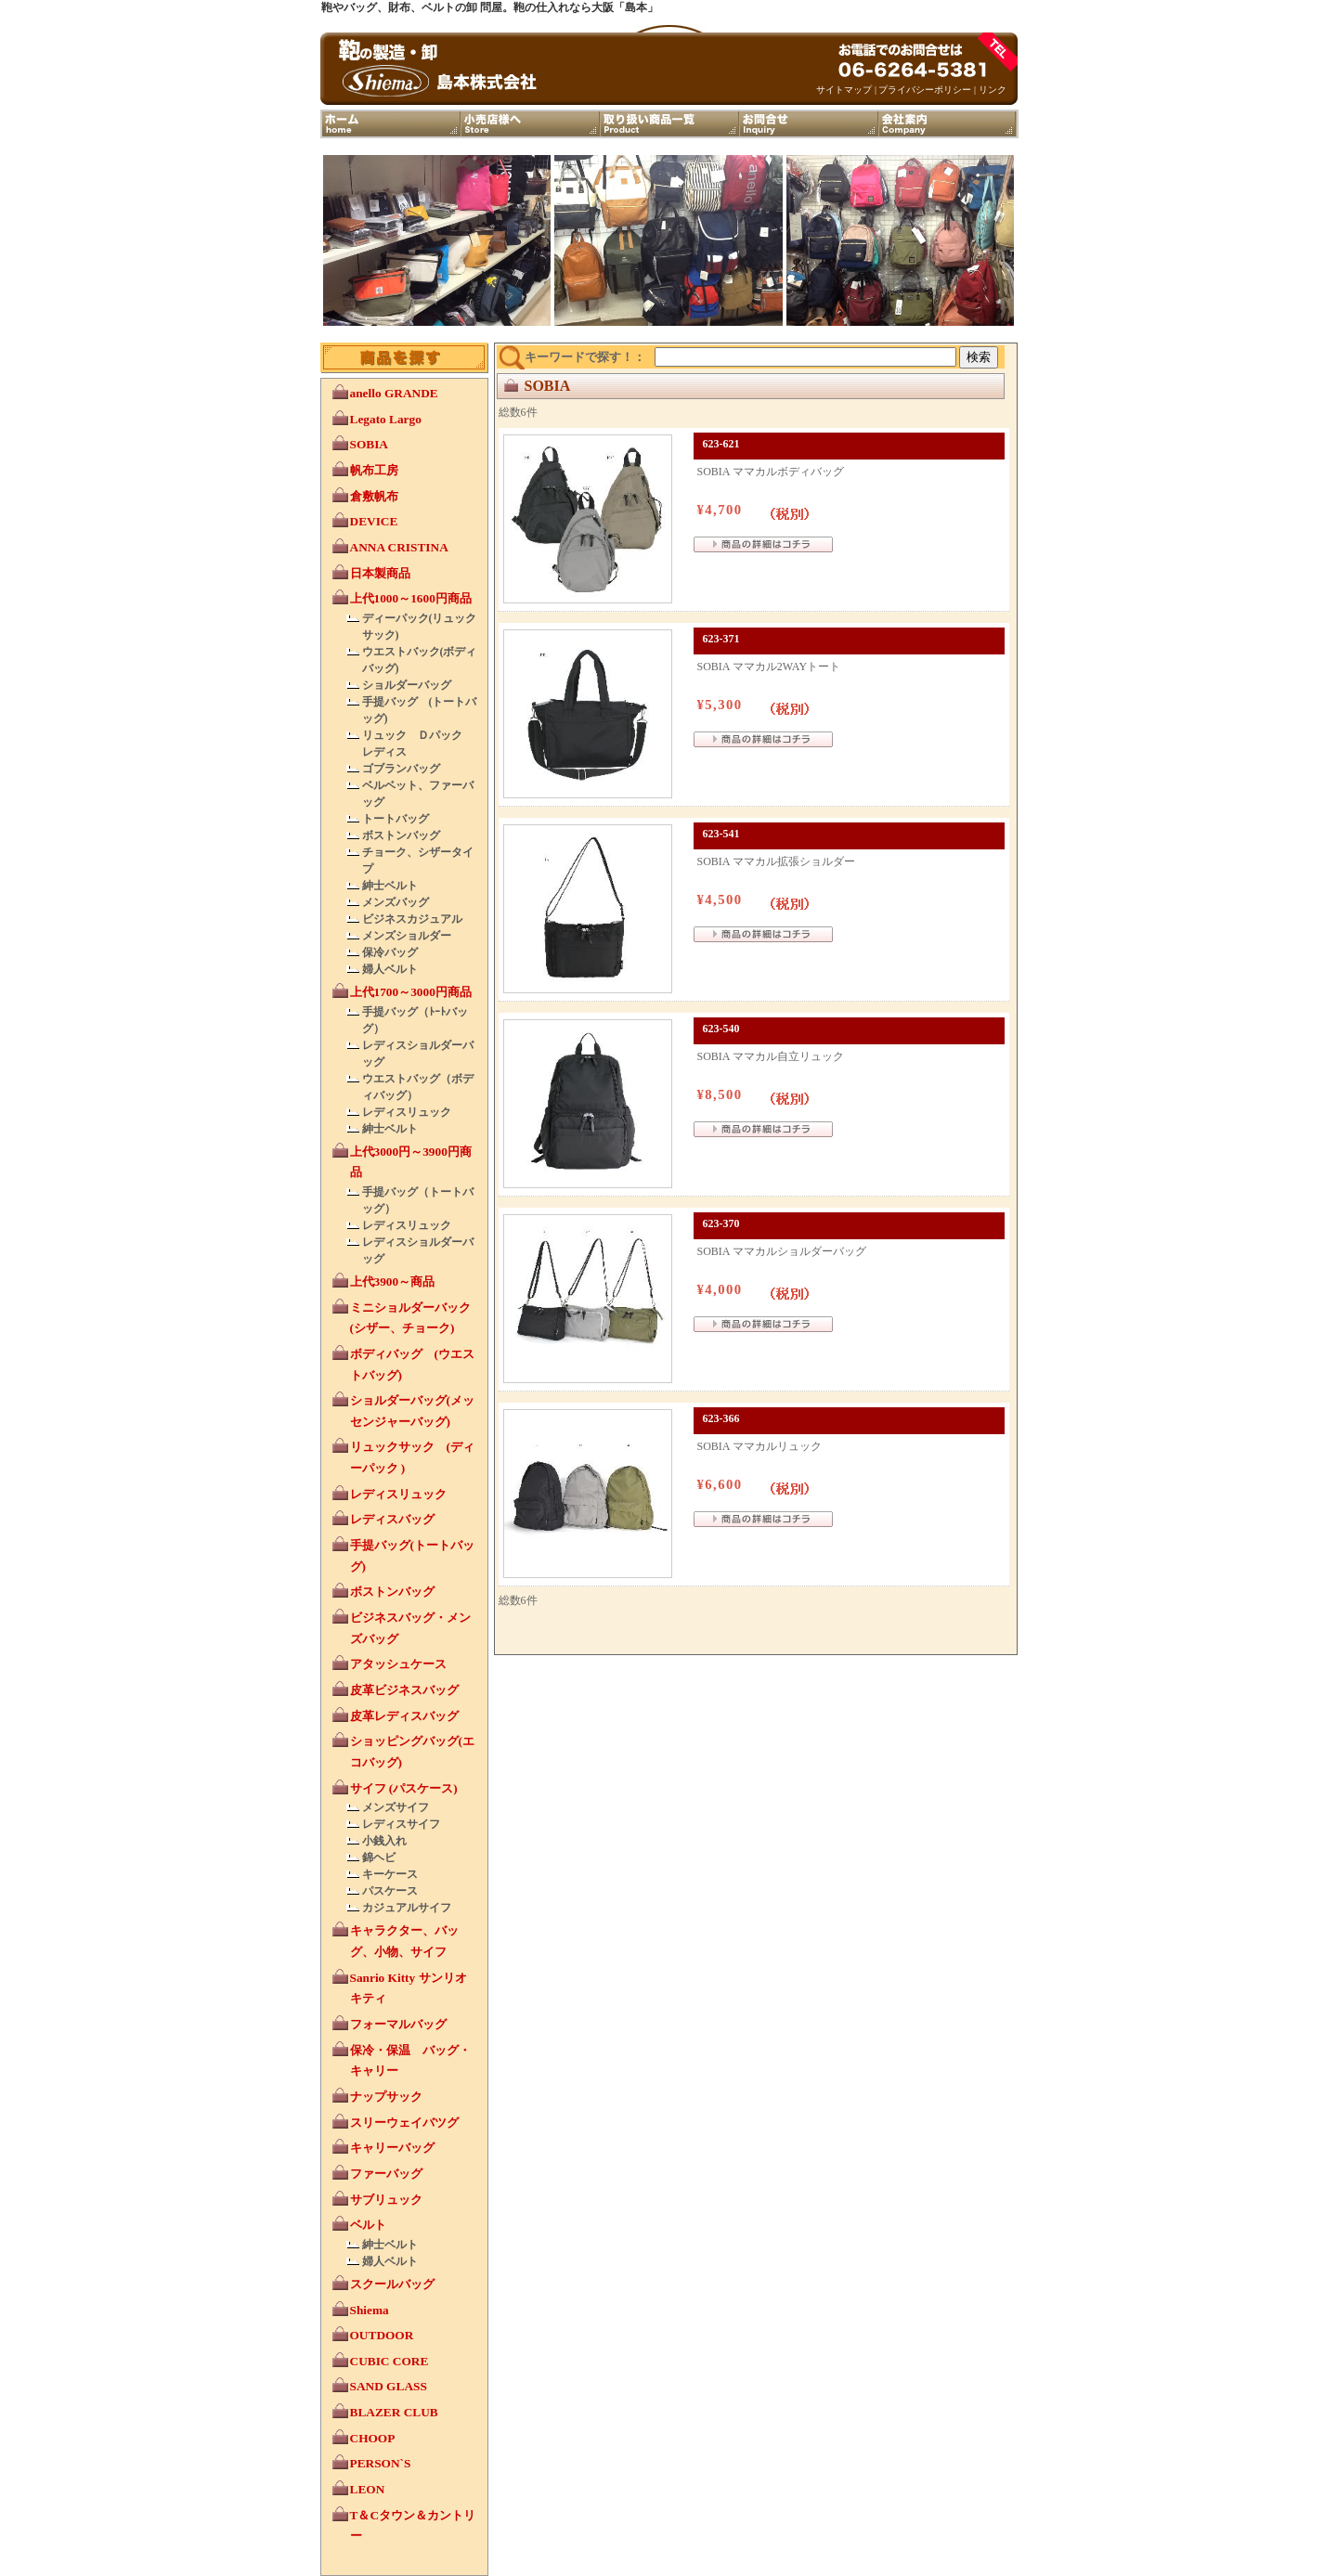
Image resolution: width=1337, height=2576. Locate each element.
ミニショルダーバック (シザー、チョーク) (410, 1318)
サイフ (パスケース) (404, 1788)
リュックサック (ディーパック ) (412, 1457)
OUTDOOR (382, 2335)
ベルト (368, 2225)
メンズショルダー (406, 935)
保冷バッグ (390, 952)
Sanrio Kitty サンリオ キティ (414, 1988)
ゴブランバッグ (401, 768)
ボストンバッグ (401, 835)
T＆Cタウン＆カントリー (413, 2526)
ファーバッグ (386, 2174)
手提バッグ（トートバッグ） (418, 1200)
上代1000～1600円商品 (411, 598)
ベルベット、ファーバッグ (418, 794)
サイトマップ (844, 89)
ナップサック (386, 2097)
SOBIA (369, 444)
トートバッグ (395, 818)
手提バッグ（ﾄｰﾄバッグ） (415, 1020)
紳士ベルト (390, 885)
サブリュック (386, 2200)
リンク (992, 89)
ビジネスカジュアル (412, 919)
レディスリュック (406, 1112)
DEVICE (374, 521)
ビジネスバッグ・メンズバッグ (410, 1628)
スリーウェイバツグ (404, 2122)
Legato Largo (386, 419)
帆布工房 (374, 470)
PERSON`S (380, 2463)
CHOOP (373, 2438)
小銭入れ (384, 1840)
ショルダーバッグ (406, 685)
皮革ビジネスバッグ (404, 1690)
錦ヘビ (379, 1857)
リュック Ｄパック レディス (418, 743)
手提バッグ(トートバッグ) (412, 1555)
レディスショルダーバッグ (418, 1053)
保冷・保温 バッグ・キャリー (410, 2060)
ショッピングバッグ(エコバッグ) (412, 1751)
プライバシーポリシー (924, 89)
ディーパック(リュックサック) (419, 626)
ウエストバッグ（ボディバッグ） (418, 1087)
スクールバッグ (392, 2284)
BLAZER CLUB (394, 2412)
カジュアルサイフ (406, 1907)
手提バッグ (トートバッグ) (419, 710)
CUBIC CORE (389, 2361)
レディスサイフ (401, 1824)
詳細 (763, 549)
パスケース (390, 1890)
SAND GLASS (388, 2386)
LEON (367, 2489)
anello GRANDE (394, 393)
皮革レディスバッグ (404, 1716)
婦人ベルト (390, 969)
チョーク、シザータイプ (418, 860)
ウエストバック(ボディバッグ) (419, 660)
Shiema (369, 2310)
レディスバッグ (392, 1519)
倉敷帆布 (374, 496)
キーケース (390, 1874)
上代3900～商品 (392, 1281)
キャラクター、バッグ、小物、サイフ (404, 1941)
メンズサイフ (395, 1807)
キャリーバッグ (392, 2148)
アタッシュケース (398, 1664)
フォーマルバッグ (398, 2024)
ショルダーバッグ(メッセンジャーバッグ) (412, 1411)
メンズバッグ (395, 902)
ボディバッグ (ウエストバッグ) (412, 1364)
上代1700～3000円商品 (411, 992)
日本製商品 (380, 573)
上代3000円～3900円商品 (411, 1162)
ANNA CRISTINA (399, 547)
